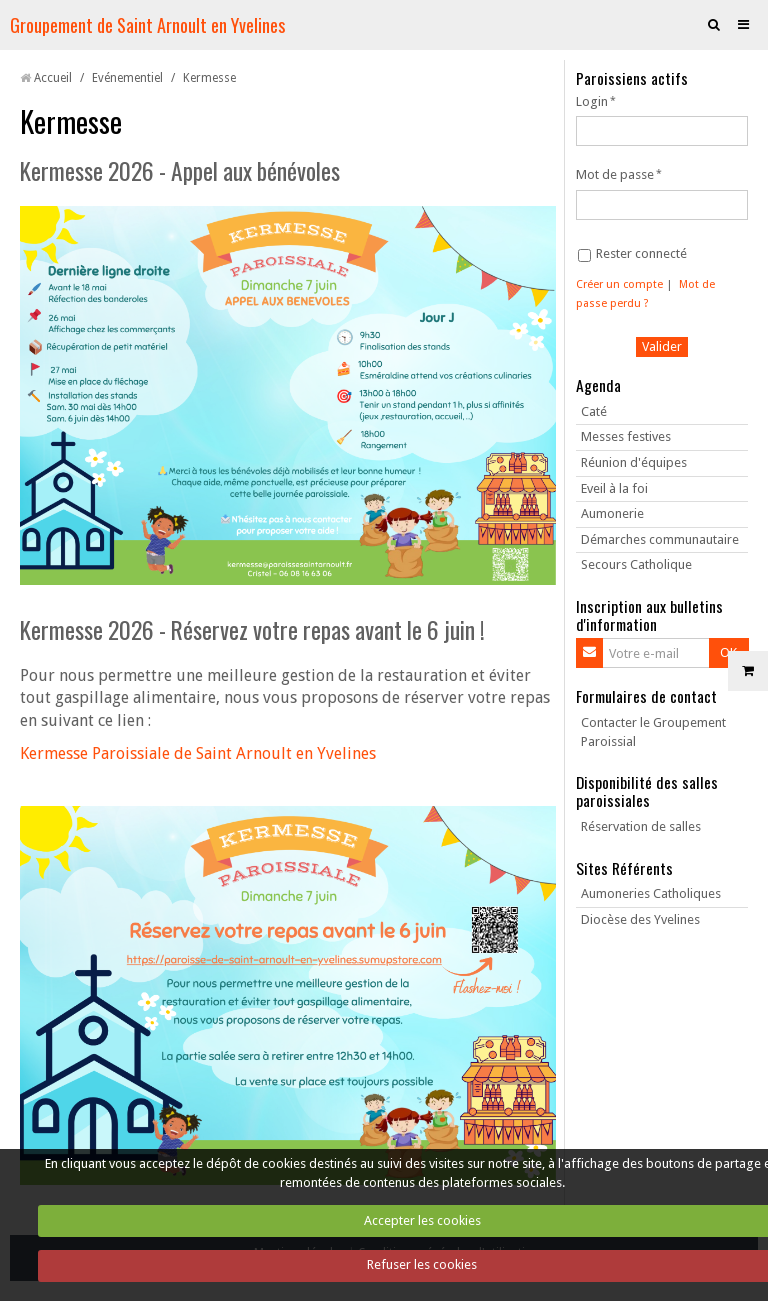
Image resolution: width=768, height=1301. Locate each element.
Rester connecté (632, 254)
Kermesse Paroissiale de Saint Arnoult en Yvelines (198, 753)
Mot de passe (615, 174)
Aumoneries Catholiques (651, 893)
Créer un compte (619, 284)
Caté (594, 411)
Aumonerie (612, 513)
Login (592, 101)
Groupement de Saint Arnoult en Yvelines (147, 24)
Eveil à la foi (614, 488)
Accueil (53, 78)
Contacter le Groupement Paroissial (653, 732)
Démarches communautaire (660, 539)
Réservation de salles (641, 826)
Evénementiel (127, 78)
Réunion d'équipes (634, 462)
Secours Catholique (636, 564)
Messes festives (626, 436)
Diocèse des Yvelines (640, 919)
